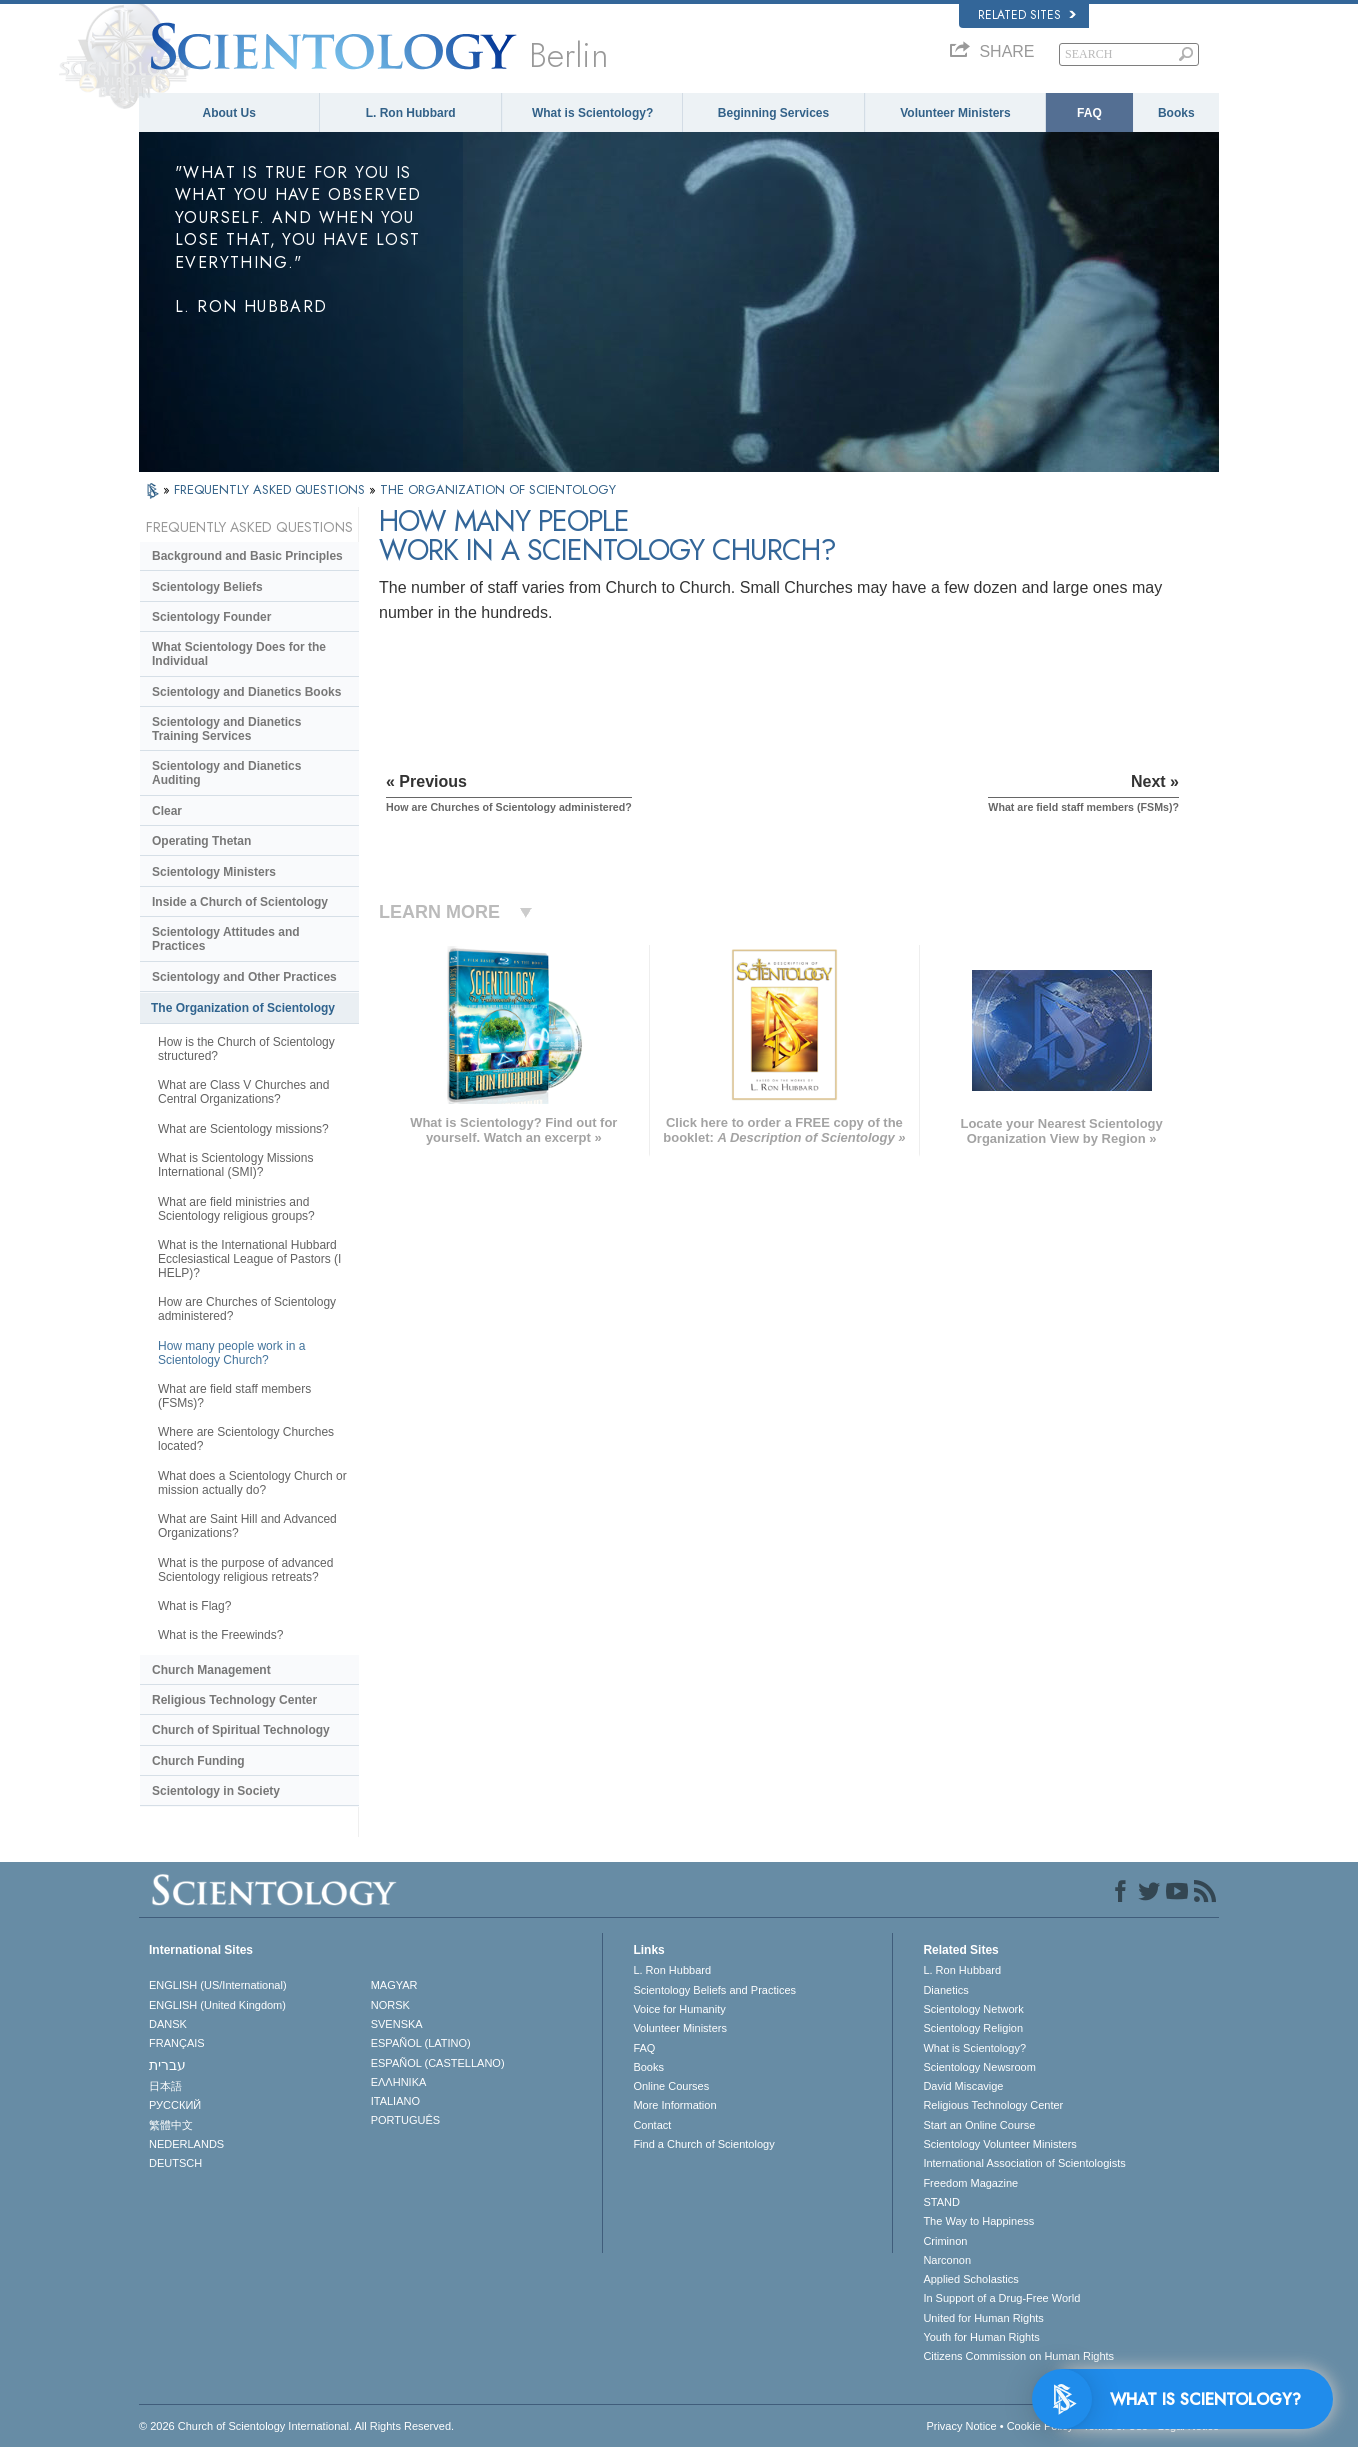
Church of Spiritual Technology (241, 1730)
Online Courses (671, 2086)
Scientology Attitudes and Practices (226, 939)
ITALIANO (395, 2101)
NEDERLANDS (186, 2144)
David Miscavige (963, 2086)
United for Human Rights (983, 2318)
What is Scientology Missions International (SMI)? (235, 1165)
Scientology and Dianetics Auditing (226, 773)
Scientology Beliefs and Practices (714, 1990)
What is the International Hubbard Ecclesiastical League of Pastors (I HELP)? (249, 1259)
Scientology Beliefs (207, 587)
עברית (167, 2065)
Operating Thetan (201, 841)
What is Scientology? (592, 113)
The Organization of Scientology (243, 1008)
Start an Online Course (979, 2125)
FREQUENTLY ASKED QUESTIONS (271, 489)
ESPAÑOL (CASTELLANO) (438, 2063)
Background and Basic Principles (247, 556)
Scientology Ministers (214, 872)
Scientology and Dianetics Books (246, 692)
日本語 (165, 2086)
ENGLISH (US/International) (218, 1985)
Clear (167, 811)
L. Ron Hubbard (411, 113)
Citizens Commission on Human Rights (1018, 2356)
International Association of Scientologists (1024, 2163)
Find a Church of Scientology (703, 2144)
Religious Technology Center (234, 1700)
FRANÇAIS (177, 2043)
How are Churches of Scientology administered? (247, 1309)
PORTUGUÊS (405, 2120)
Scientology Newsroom (979, 2067)
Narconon (947, 2260)
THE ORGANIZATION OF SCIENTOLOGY (498, 489)
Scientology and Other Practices (244, 977)
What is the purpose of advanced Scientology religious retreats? (245, 1570)
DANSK (168, 2024)
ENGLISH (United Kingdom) (217, 2005)
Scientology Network (973, 2009)
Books (1176, 113)
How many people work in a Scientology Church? (231, 1353)
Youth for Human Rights (981, 2337)
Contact (652, 2125)
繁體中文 (171, 2125)
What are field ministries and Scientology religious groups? (236, 1209)
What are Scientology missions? (243, 1129)
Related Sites (1027, 15)
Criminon (945, 2241)
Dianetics (945, 1990)
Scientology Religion (973, 2028)
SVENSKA (397, 2024)
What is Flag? (194, 1606)
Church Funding (198, 1761)
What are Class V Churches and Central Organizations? (243, 1092)
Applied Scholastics (970, 2279)
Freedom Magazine (970, 2183)
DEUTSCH (175, 2163)
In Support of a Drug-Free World (1001, 2298)
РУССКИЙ (175, 2105)
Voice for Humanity (679, 2009)
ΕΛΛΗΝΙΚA (399, 2082)
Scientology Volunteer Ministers (999, 2144)
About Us (229, 113)
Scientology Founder (211, 617)
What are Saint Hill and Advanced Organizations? (247, 1526)
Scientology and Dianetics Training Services (226, 729)
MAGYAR (394, 1985)
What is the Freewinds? (220, 1635)
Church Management (211, 1670)
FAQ (1089, 113)
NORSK (390, 2005)
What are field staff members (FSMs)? (234, 1396)
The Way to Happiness (978, 2221)
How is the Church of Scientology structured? (246, 1049)
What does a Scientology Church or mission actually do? (252, 1483)
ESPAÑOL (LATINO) (421, 2043)
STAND (941, 2202)
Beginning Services (773, 113)
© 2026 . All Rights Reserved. (296, 2426)
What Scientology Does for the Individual (239, 654)
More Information (674, 2105)
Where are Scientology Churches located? (246, 1439)
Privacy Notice (961, 2426)
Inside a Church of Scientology (240, 902)
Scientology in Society (216, 1791)
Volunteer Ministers (955, 113)
